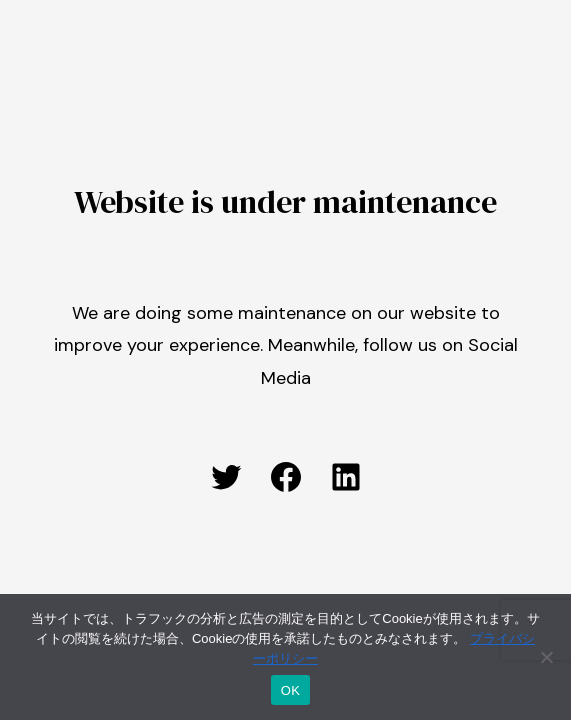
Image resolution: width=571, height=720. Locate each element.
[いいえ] (546, 657)
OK (290, 690)
